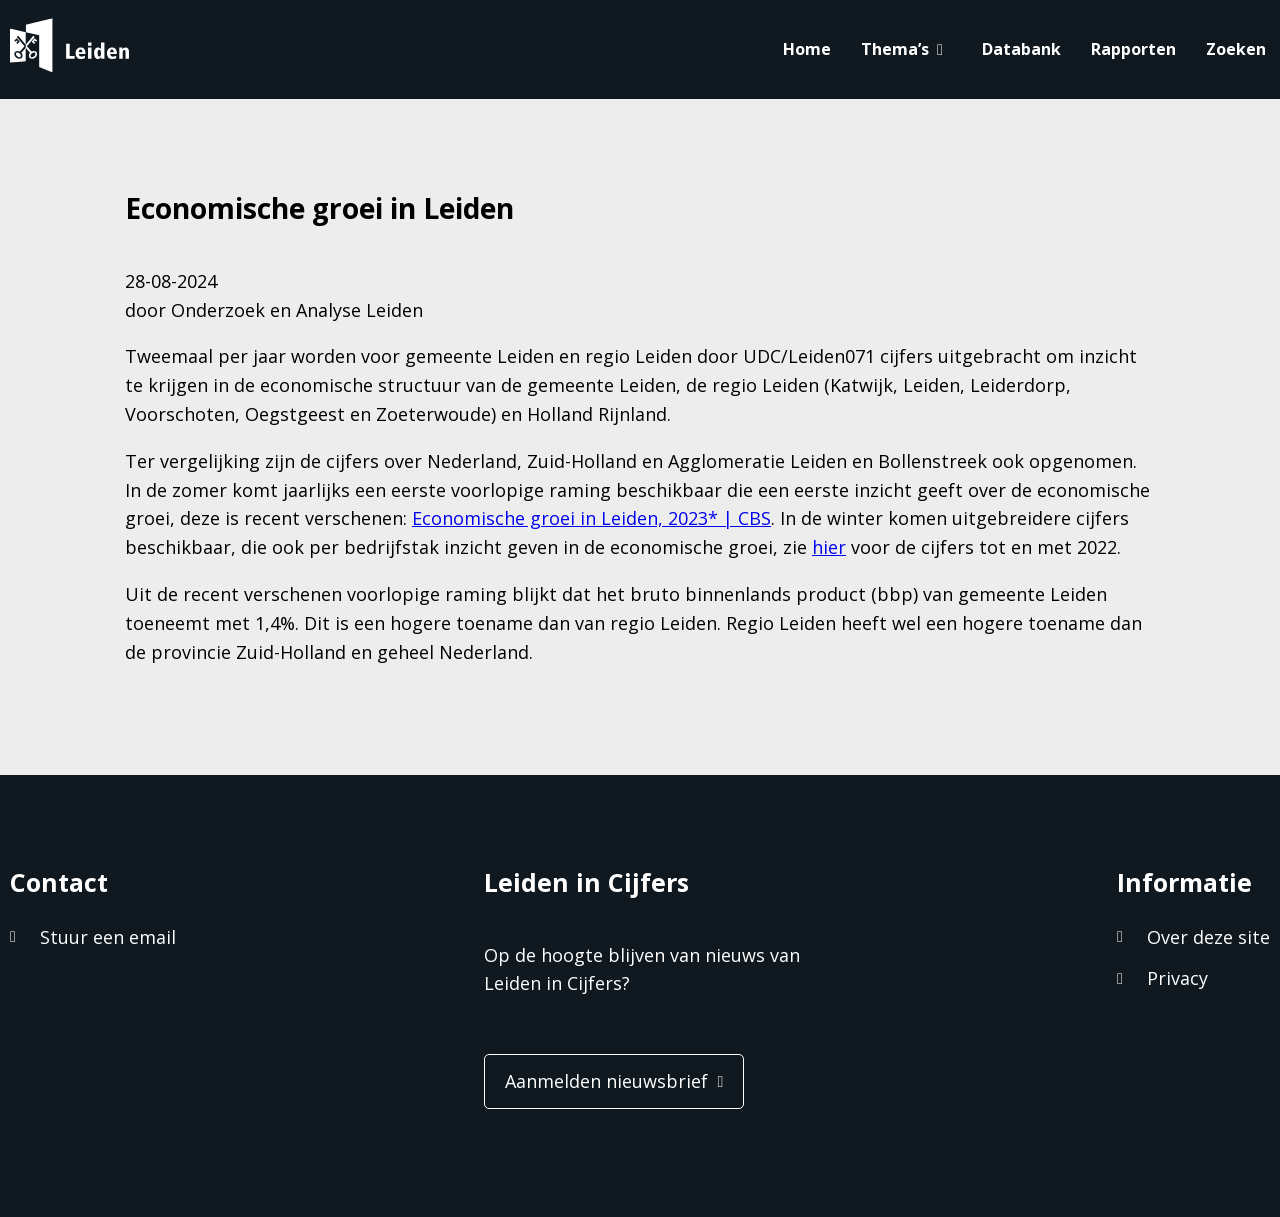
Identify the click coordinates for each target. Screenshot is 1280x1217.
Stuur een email (108, 937)
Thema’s (895, 49)
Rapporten (1133, 49)
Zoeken (1236, 49)
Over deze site (1208, 937)
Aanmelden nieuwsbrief (606, 1081)
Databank (1021, 49)
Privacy (1177, 978)
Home (807, 49)
